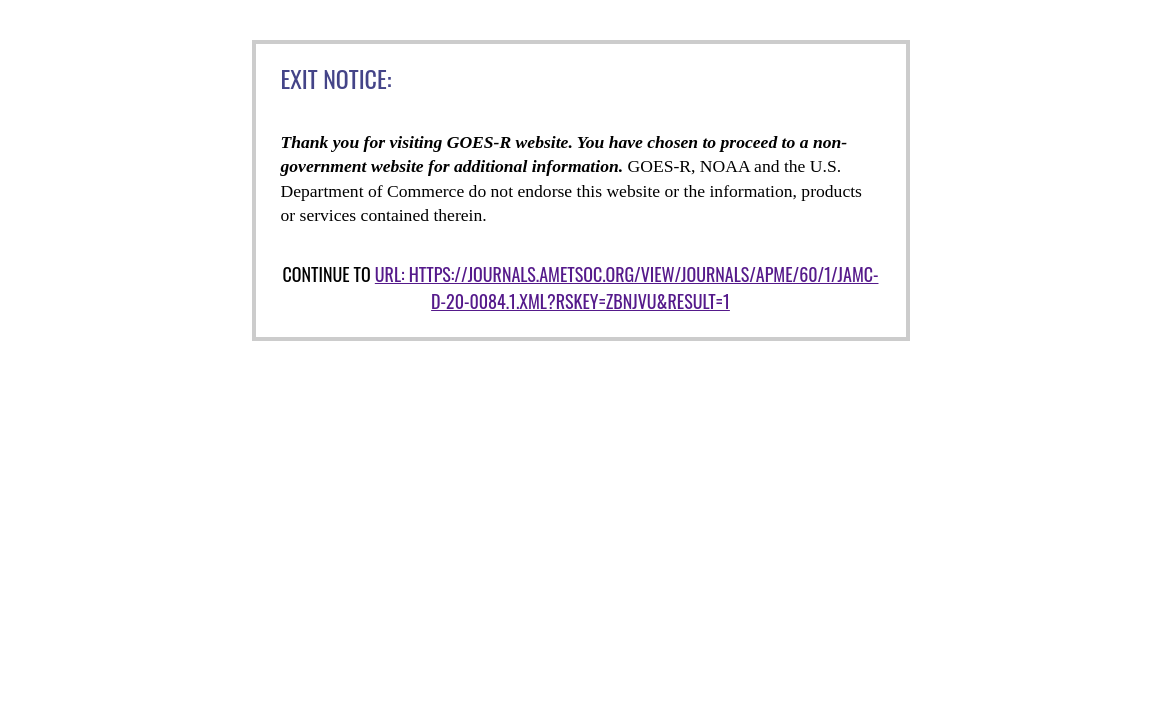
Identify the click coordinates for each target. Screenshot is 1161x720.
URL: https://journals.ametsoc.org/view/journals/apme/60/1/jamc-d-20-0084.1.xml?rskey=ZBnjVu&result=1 (627, 287)
